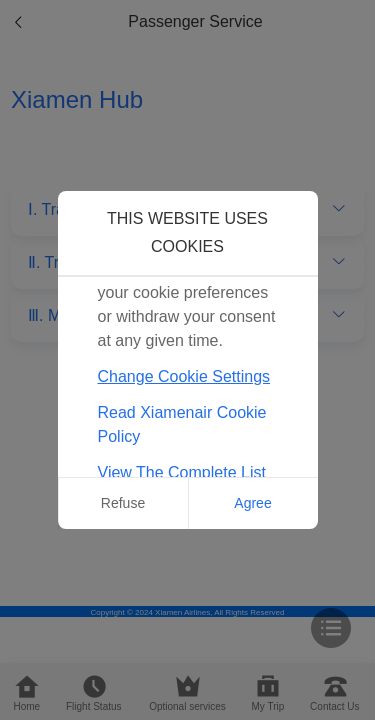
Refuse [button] (123, 503)
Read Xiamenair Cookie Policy (182, 424)
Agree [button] (252, 503)
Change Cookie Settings (184, 376)
